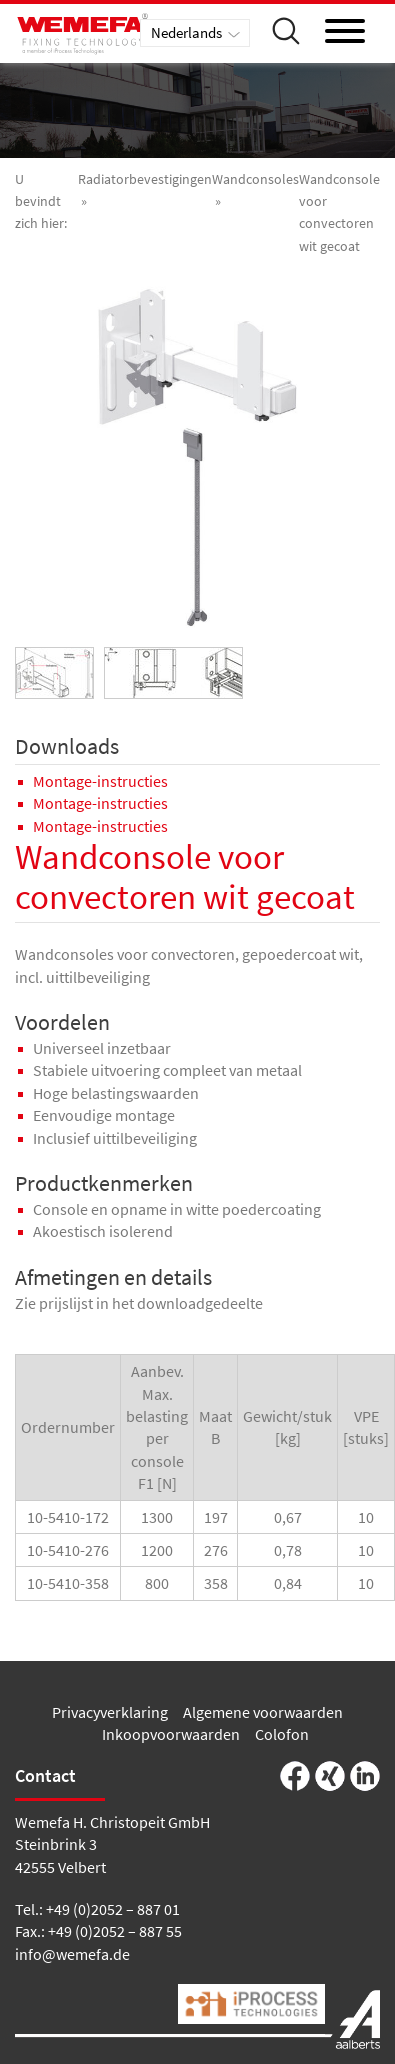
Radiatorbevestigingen (145, 179)
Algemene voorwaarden (263, 1712)
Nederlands (186, 32)
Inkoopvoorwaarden (171, 1734)
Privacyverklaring (110, 1712)
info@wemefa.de (72, 1954)
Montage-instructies (100, 781)
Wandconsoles (255, 179)
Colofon (282, 1734)
